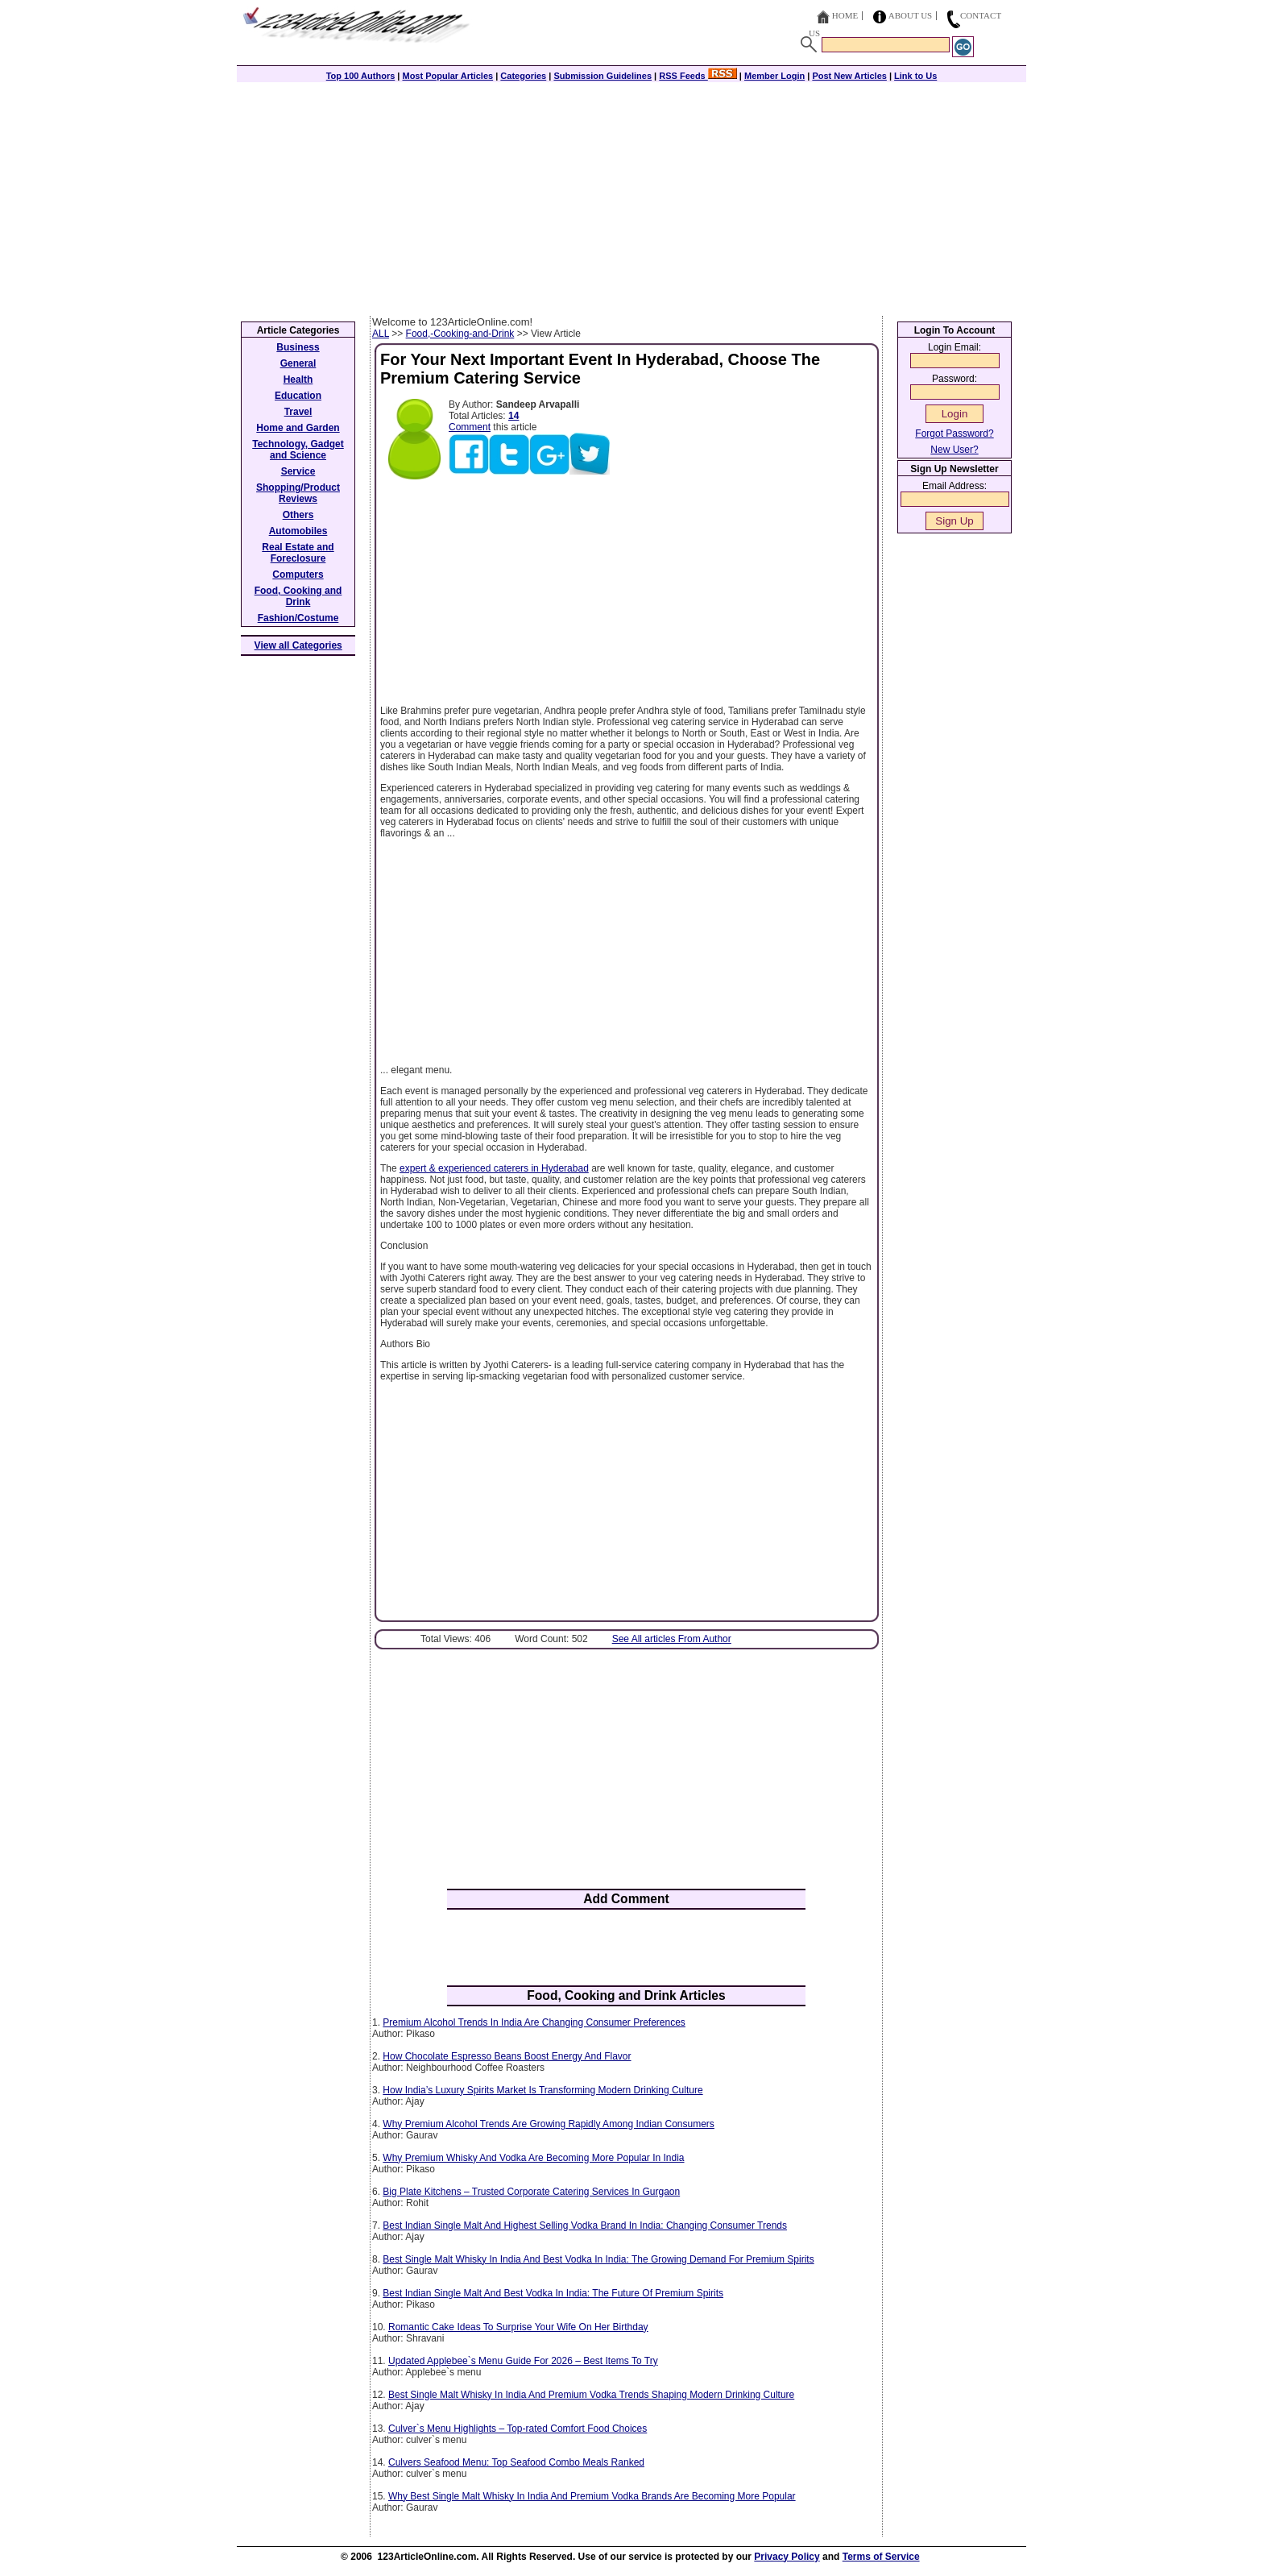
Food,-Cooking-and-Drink (460, 333)
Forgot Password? (954, 433)
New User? (954, 449)
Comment (470, 427)
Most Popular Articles (447, 76)
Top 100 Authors (360, 76)
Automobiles (298, 531)
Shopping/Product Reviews (298, 493)
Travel (298, 411)
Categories (523, 76)
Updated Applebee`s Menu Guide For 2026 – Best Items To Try (523, 2361)
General (298, 363)
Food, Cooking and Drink (298, 596)
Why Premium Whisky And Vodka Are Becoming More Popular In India (533, 2157)
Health (298, 379)
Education (298, 395)
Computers (297, 574)
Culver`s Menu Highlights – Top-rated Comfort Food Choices (517, 2428)
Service (298, 471)
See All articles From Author (671, 1639)
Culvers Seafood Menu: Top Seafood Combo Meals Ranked (516, 2462)
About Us (910, 15)
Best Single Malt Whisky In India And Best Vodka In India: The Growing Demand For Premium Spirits (598, 2259)
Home (845, 15)
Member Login (774, 76)
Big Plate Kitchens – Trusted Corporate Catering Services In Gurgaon (531, 2191)
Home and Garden (297, 427)
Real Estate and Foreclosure (297, 552)
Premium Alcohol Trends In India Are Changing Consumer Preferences (534, 2022)
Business (297, 347)
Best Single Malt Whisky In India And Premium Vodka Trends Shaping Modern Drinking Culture (591, 2394)
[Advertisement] (631, 195)
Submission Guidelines (602, 76)
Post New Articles (849, 76)
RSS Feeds (698, 76)
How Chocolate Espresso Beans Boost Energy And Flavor (507, 2056)
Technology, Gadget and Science (298, 449)
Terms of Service (881, 2556)
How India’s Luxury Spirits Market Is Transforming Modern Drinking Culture (542, 2090)
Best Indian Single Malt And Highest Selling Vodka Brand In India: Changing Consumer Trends (585, 2225)
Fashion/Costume (298, 618)
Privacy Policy (786, 2556)
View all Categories (298, 645)
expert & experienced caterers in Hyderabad (494, 1168)
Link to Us (915, 76)
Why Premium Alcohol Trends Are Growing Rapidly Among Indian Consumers (548, 2124)
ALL (380, 333)
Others (298, 515)
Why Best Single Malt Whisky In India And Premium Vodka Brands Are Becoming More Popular (592, 2496)
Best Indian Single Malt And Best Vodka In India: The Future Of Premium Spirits (553, 2293)
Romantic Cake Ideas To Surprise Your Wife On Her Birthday (518, 2327)
